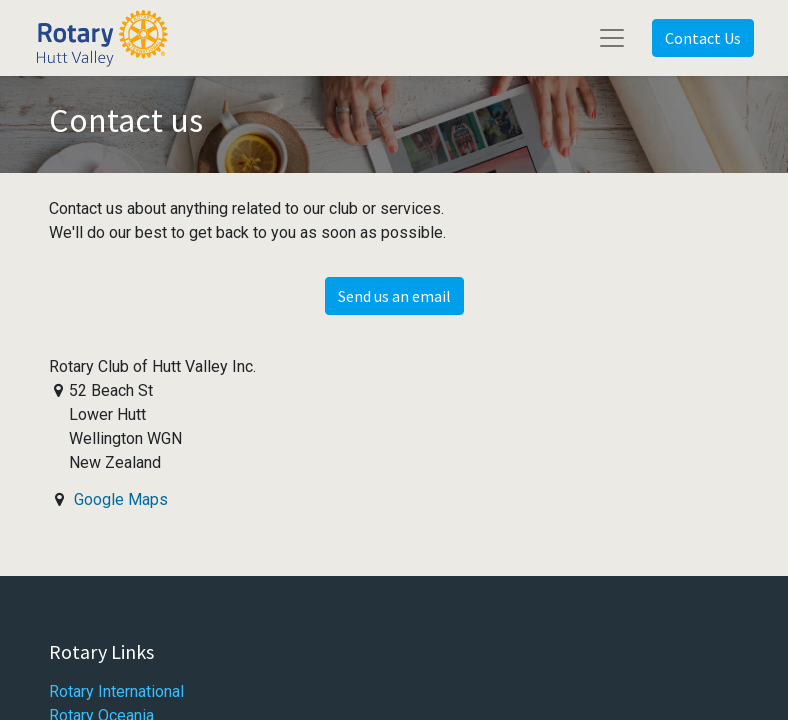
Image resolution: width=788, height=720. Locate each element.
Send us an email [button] (394, 296)
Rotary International (116, 691)
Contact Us (703, 38)
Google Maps (121, 499)
